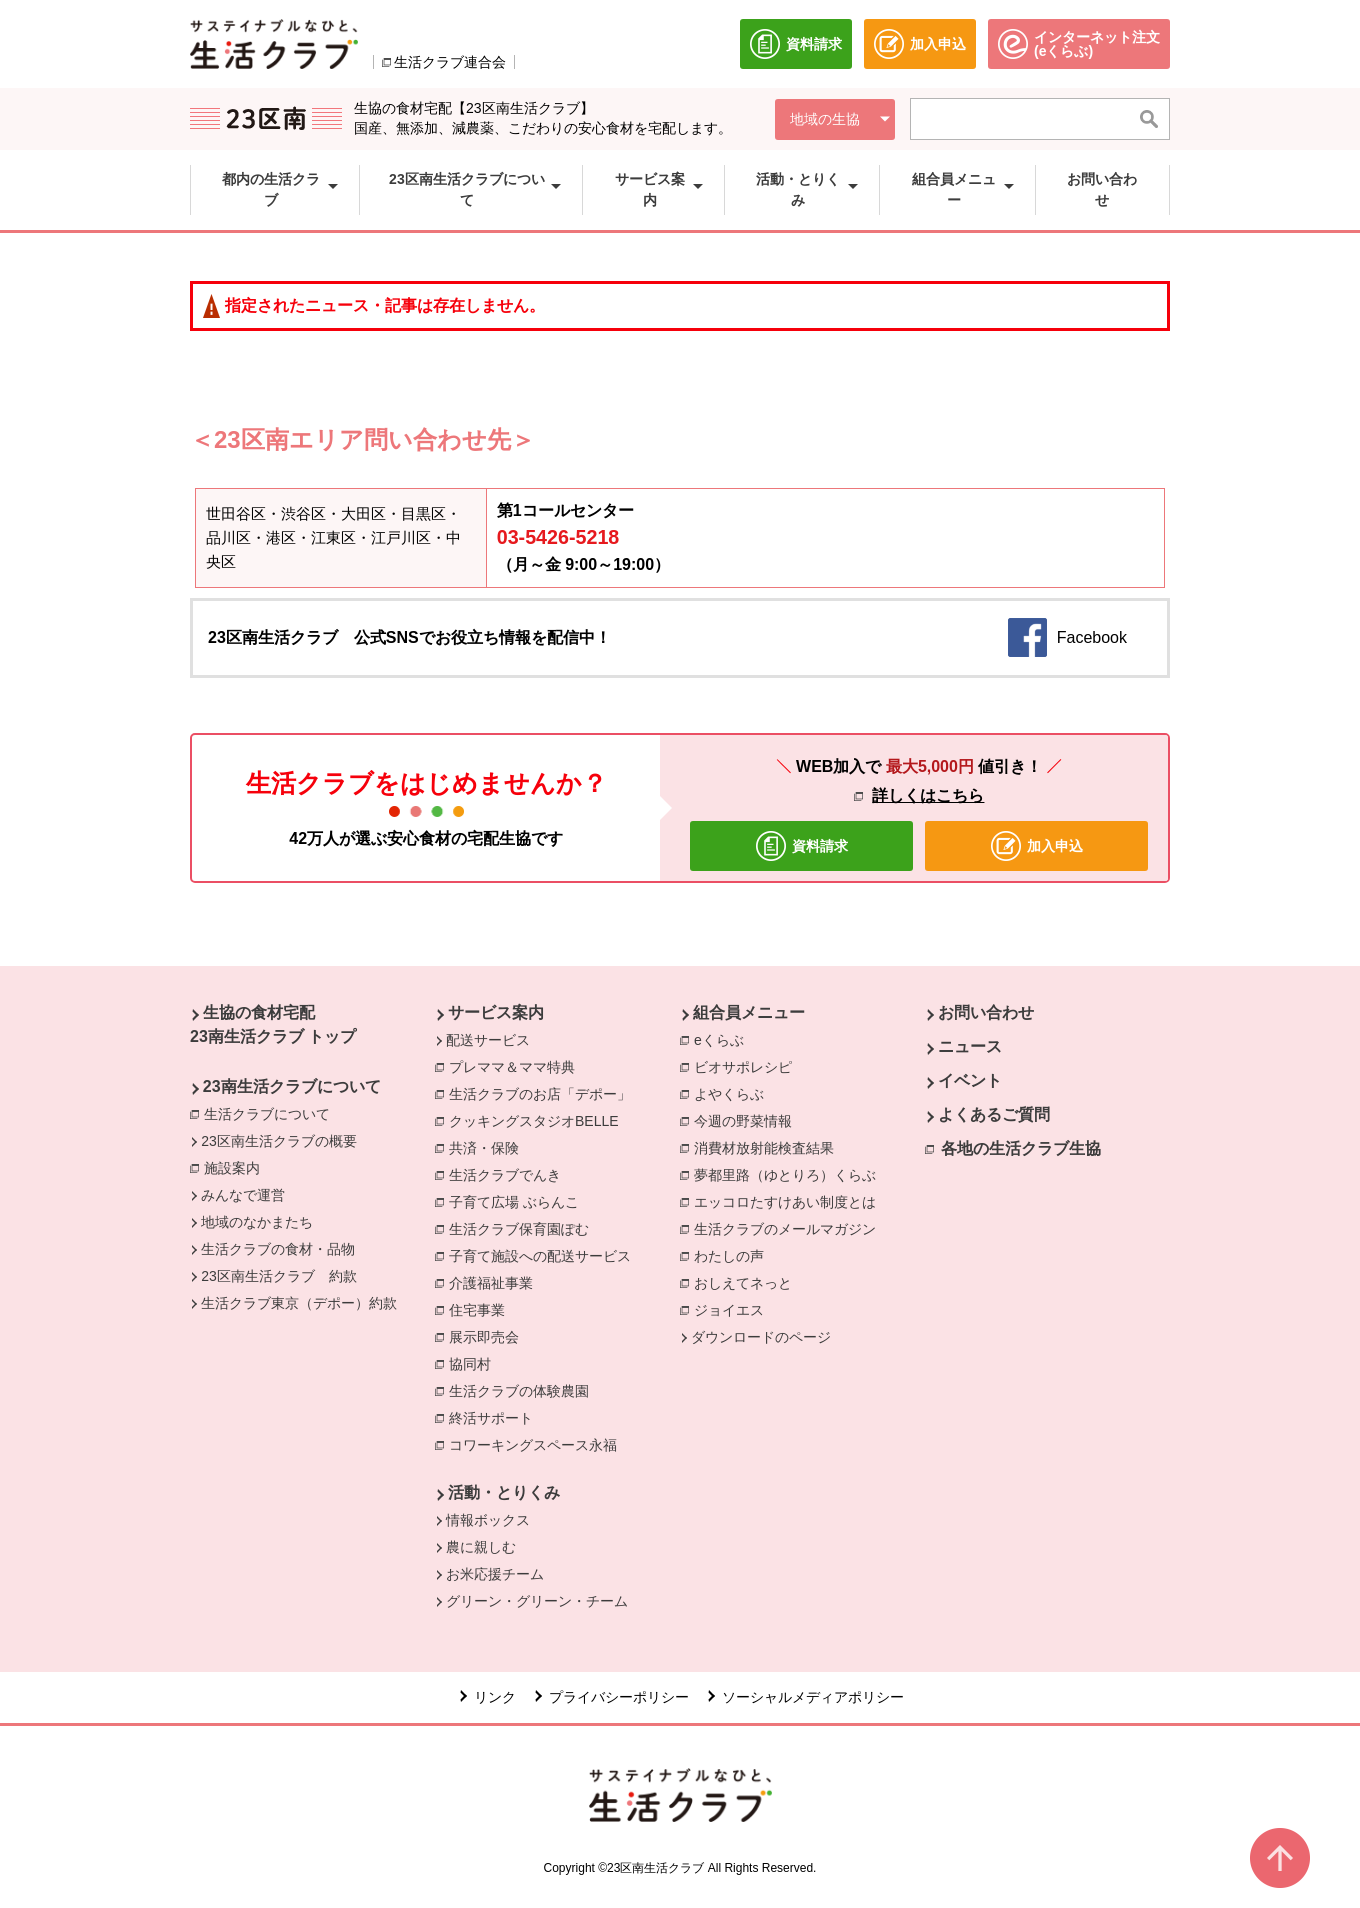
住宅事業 (482, 1309)
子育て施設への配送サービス (545, 1255)
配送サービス (488, 1040)
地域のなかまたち (257, 1222)
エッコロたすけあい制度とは (790, 1201)
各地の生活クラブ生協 (1021, 1148)
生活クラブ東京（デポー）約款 (299, 1303)
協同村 (475, 1363)
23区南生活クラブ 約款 (279, 1276)
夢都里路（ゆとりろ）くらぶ (790, 1174)
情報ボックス (488, 1520)
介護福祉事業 (496, 1282)
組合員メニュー (749, 1012)
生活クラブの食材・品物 (278, 1249)
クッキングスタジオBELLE (539, 1120)
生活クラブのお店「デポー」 (545, 1093)
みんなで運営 (243, 1195)
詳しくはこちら (928, 795)
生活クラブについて (272, 1113)
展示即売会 (489, 1336)
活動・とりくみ (504, 1492)
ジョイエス (734, 1309)
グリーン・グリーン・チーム (537, 1601)
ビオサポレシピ (748, 1066)
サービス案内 (496, 1012)
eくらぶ (724, 1039)
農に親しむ (481, 1547)
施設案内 (237, 1167)
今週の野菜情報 (748, 1120)
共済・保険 (489, 1147)
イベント (970, 1080)
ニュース (970, 1046)
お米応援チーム (495, 1574)
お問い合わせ (986, 1012)
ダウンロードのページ (761, 1337)
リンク (495, 1697)
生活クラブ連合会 (450, 62)
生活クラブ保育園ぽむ (524, 1228)
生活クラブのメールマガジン (790, 1228)
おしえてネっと (748, 1282)
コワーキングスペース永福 (538, 1444)
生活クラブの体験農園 (524, 1390)
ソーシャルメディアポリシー (813, 1697)
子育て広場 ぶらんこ (519, 1201)
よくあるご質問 (994, 1114)
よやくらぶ (734, 1093)
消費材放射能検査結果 (769, 1147)
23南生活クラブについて (292, 1086)
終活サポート (496, 1417)
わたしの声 (734, 1255)
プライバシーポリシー (619, 1697)
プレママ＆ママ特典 (517, 1066)
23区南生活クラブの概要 (279, 1141)
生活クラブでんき (510, 1174)
